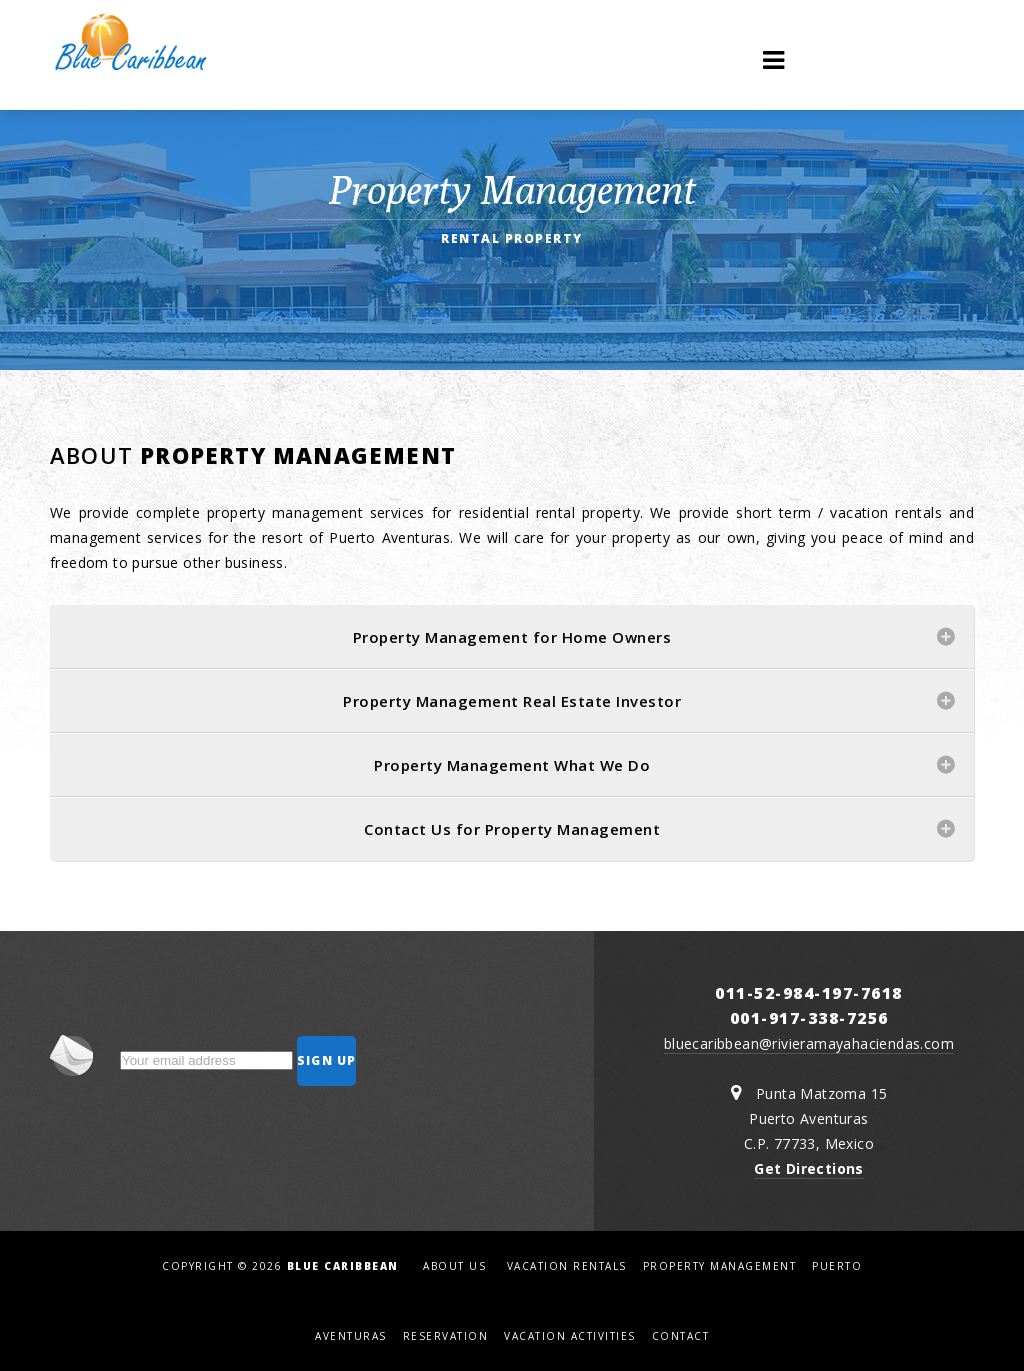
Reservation (446, 1336)
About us (455, 1266)
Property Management (720, 1266)
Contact (681, 1336)
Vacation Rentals (567, 1266)
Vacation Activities (570, 1336)
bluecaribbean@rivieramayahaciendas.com (809, 1043)
